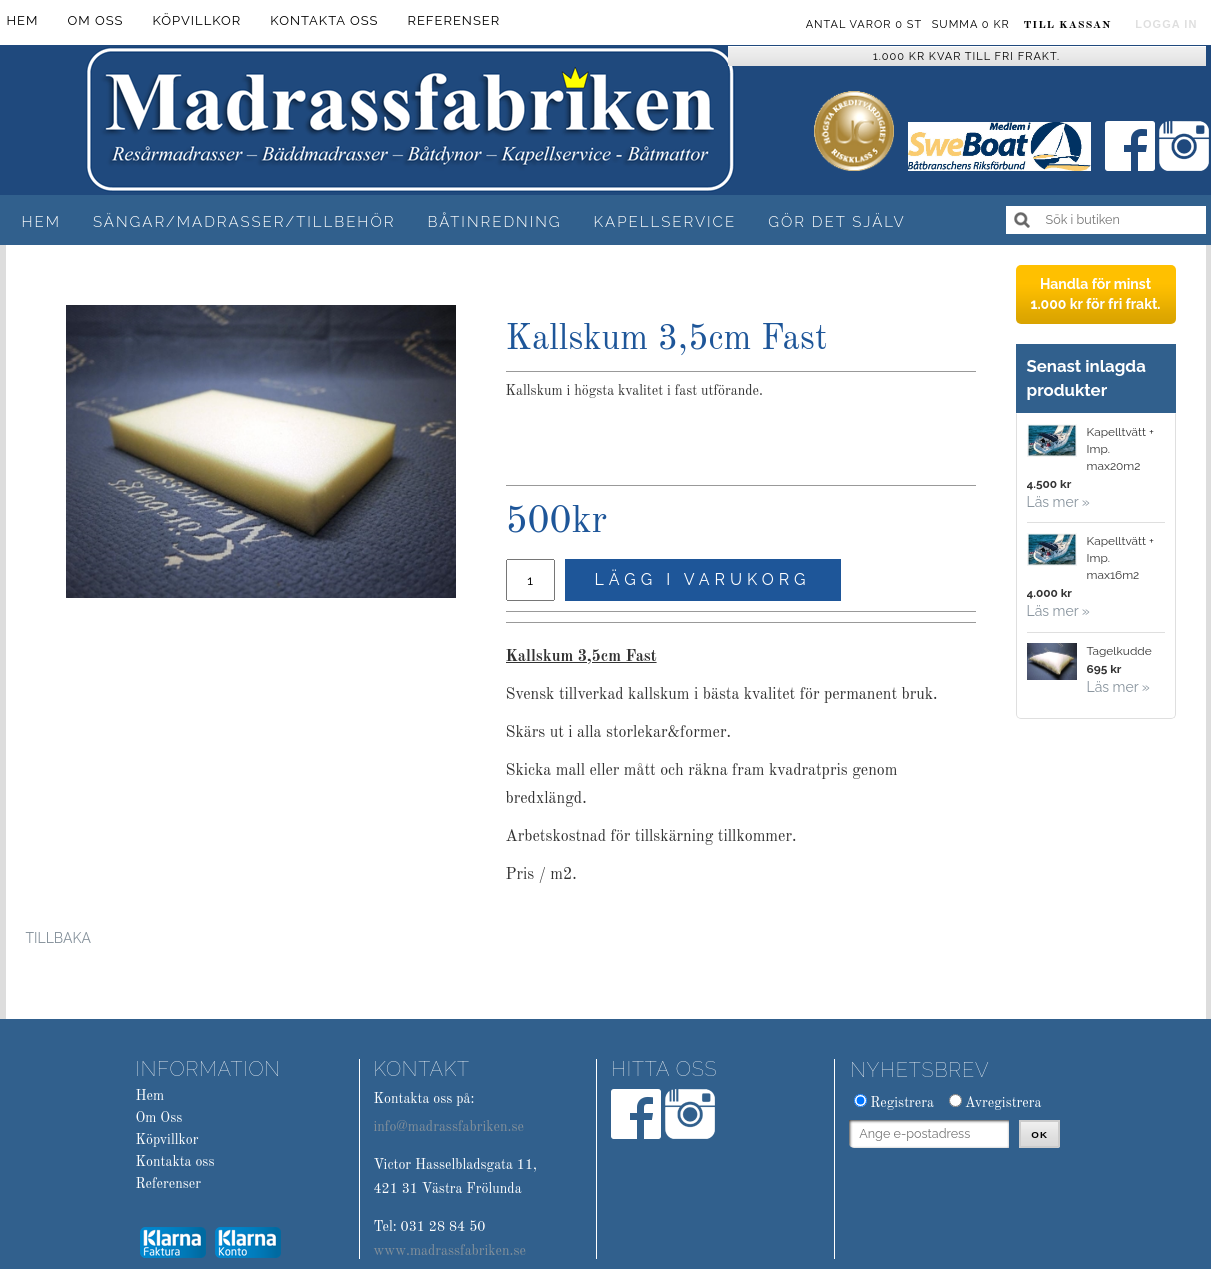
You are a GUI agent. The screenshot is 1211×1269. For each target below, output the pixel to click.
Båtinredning (494, 222)
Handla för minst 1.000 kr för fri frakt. (1095, 294)
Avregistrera (1003, 1103)
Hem (41, 222)
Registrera (902, 1103)
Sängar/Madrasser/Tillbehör (244, 222)
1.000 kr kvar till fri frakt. (966, 56)
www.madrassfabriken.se (449, 1251)
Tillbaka (58, 938)
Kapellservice (665, 222)
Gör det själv (836, 222)
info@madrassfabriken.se (448, 1127)
